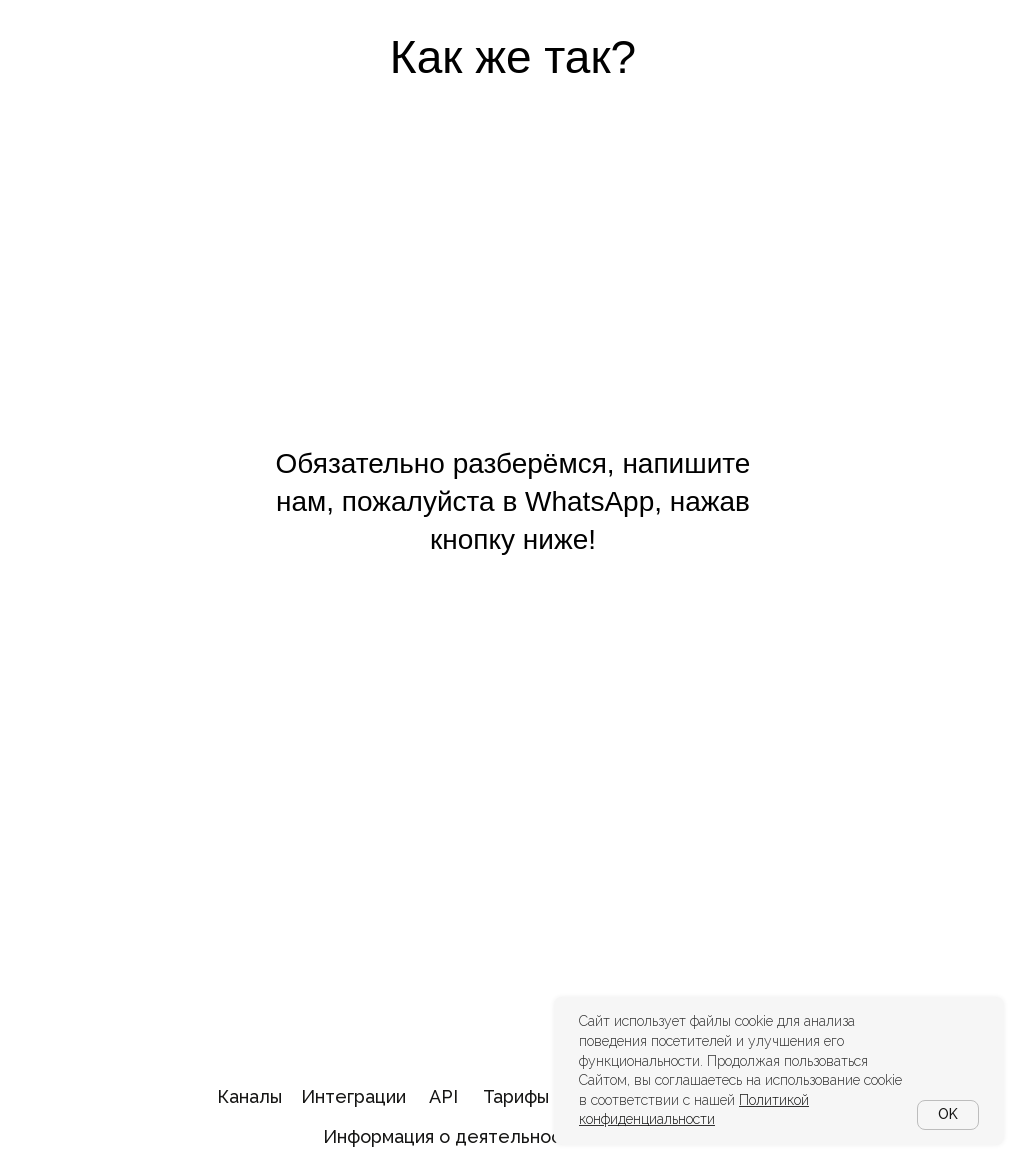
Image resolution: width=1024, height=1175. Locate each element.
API (443, 1096)
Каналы (249, 1096)
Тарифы (516, 1096)
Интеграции (353, 1096)
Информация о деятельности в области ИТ (514, 1136)
